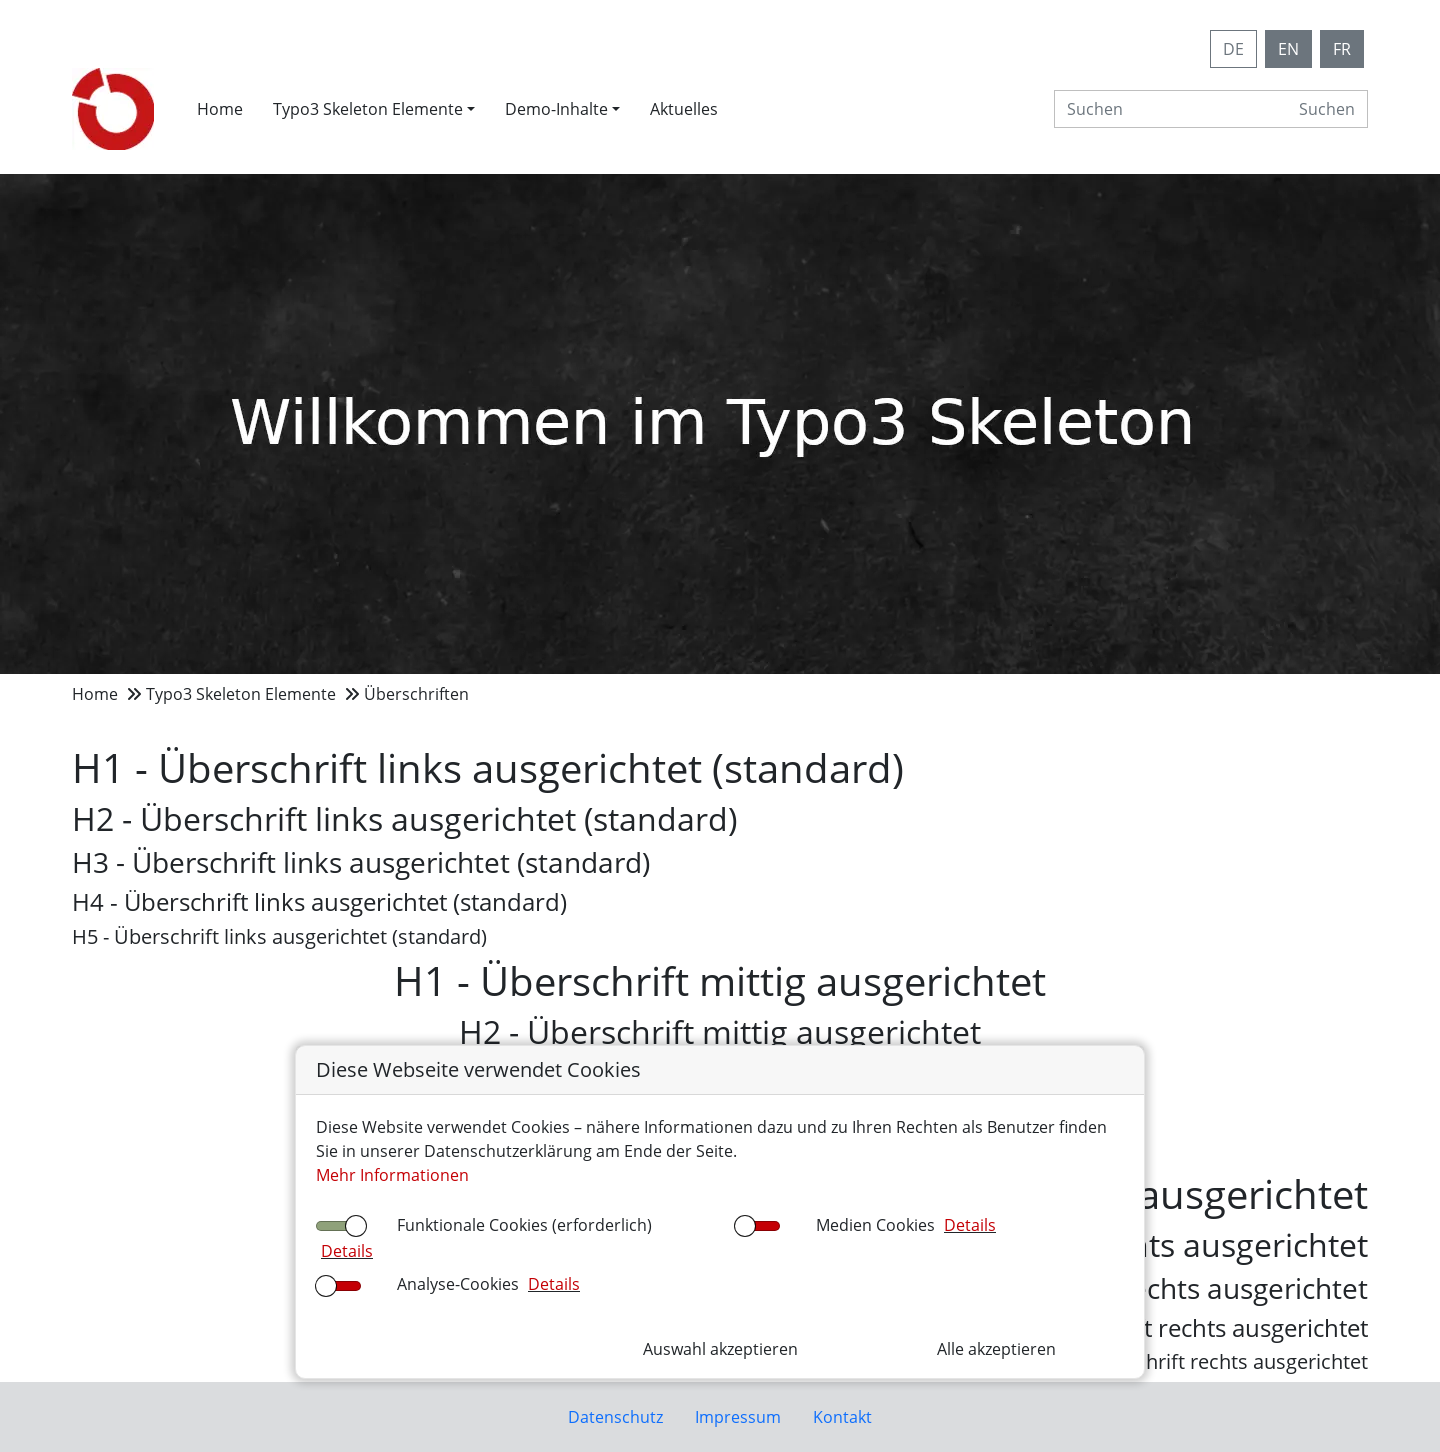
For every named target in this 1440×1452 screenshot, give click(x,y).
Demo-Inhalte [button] (556, 109)
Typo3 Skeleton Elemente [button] (368, 109)
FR (1342, 49)
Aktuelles (684, 109)
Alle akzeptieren (996, 1349)
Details (347, 1251)
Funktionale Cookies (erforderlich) (524, 1225)
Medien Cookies (875, 1225)
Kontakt (842, 1417)
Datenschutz (615, 1417)
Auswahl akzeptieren (720, 1349)
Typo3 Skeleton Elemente (241, 694)
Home (220, 109)
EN (1288, 49)
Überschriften (416, 694)
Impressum (738, 1417)
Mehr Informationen (392, 1175)
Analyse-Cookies (458, 1284)
